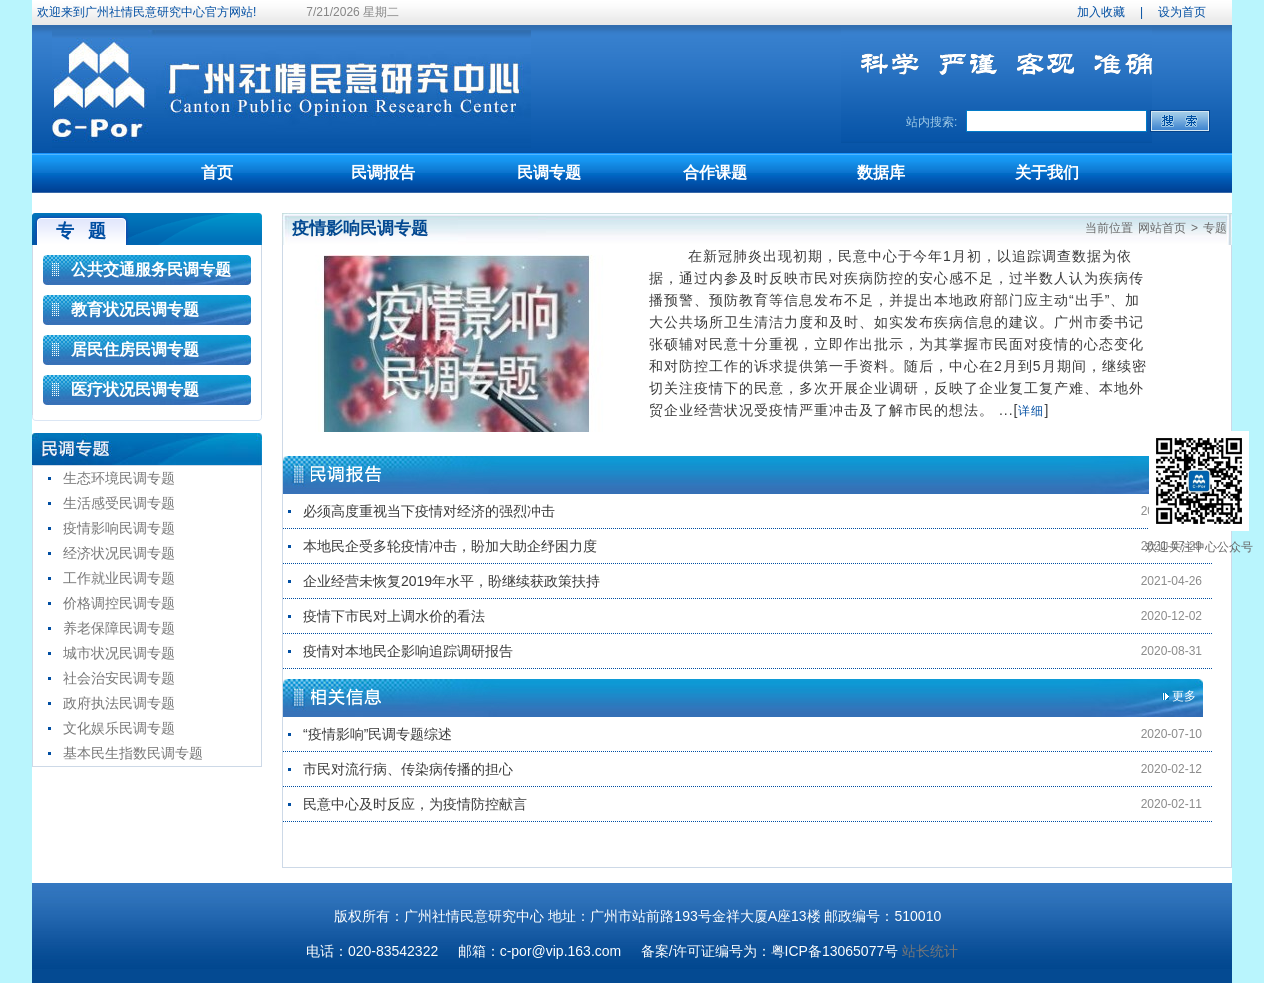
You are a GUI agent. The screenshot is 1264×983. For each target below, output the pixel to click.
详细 (1031, 411)
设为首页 (1182, 12)
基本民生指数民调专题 (133, 753)
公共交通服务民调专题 (151, 269)
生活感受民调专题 (119, 503)
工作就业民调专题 (119, 578)
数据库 (881, 172)
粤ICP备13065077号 (835, 951)
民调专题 (549, 172)
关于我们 (1047, 172)
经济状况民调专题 (119, 553)
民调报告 (383, 172)
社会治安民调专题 (119, 678)
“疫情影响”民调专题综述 (377, 734)
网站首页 (1162, 228)
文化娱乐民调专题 (119, 728)
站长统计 (930, 951)
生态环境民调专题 (119, 478)
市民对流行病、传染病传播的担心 (408, 769)
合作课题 (715, 172)
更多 (1184, 696)
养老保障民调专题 (119, 628)
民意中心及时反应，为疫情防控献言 (415, 804)
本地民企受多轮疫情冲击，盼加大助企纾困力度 (450, 546)
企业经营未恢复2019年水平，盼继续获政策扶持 (451, 581)
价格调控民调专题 (119, 603)
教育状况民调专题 (135, 309)
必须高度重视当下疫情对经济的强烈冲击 (429, 511)
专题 (1215, 228)
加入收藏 (1101, 12)
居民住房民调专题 (135, 349)
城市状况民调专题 (119, 653)
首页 (217, 172)
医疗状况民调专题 (135, 389)
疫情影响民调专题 (119, 528)
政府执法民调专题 (119, 703)
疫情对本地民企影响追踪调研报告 (408, 651)
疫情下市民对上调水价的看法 (394, 616)
